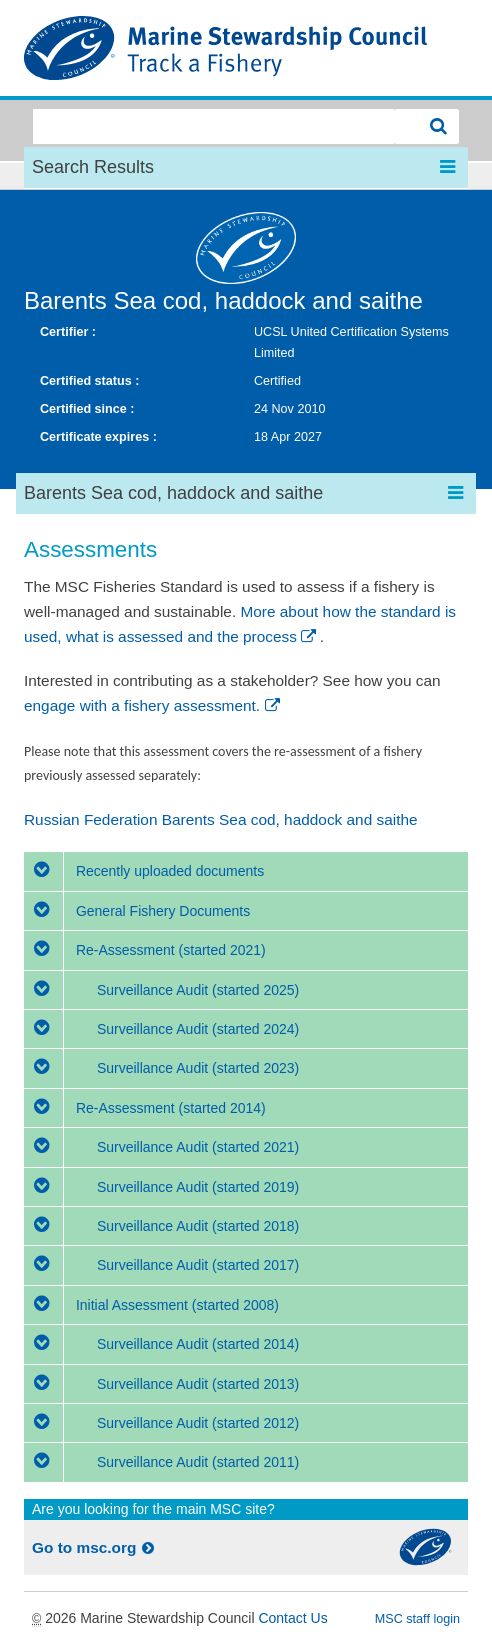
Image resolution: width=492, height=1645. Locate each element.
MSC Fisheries (246, 48)
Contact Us (292, 1618)
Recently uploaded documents (144, 871)
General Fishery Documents (137, 911)
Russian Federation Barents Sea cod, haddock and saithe (221, 819)
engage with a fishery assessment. (153, 705)
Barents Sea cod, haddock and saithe (223, 300)
